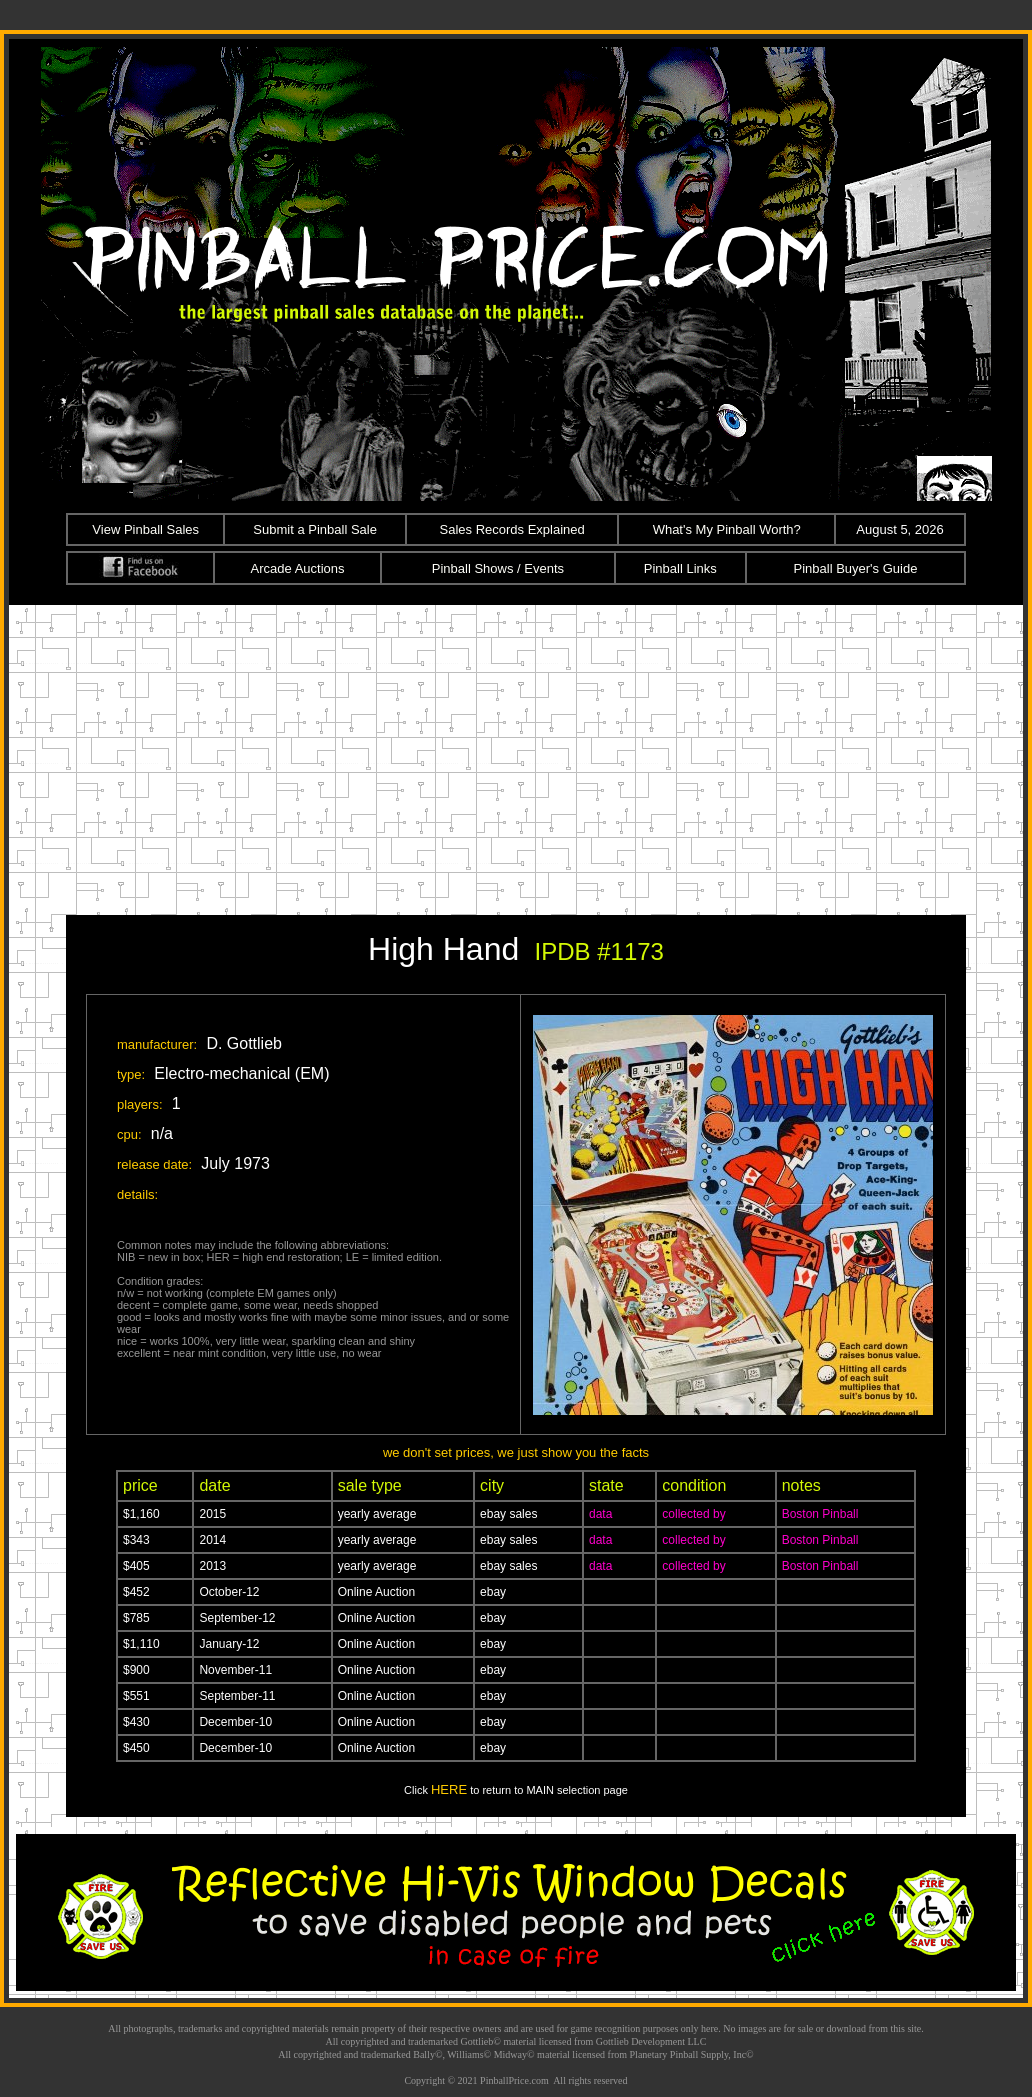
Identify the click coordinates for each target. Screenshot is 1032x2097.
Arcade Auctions (298, 568)
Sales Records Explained (512, 529)
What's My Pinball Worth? (727, 529)
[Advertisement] (516, 755)
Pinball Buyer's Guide (856, 568)
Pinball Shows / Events (498, 568)
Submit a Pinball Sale (315, 529)
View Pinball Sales (145, 529)
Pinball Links (680, 568)
